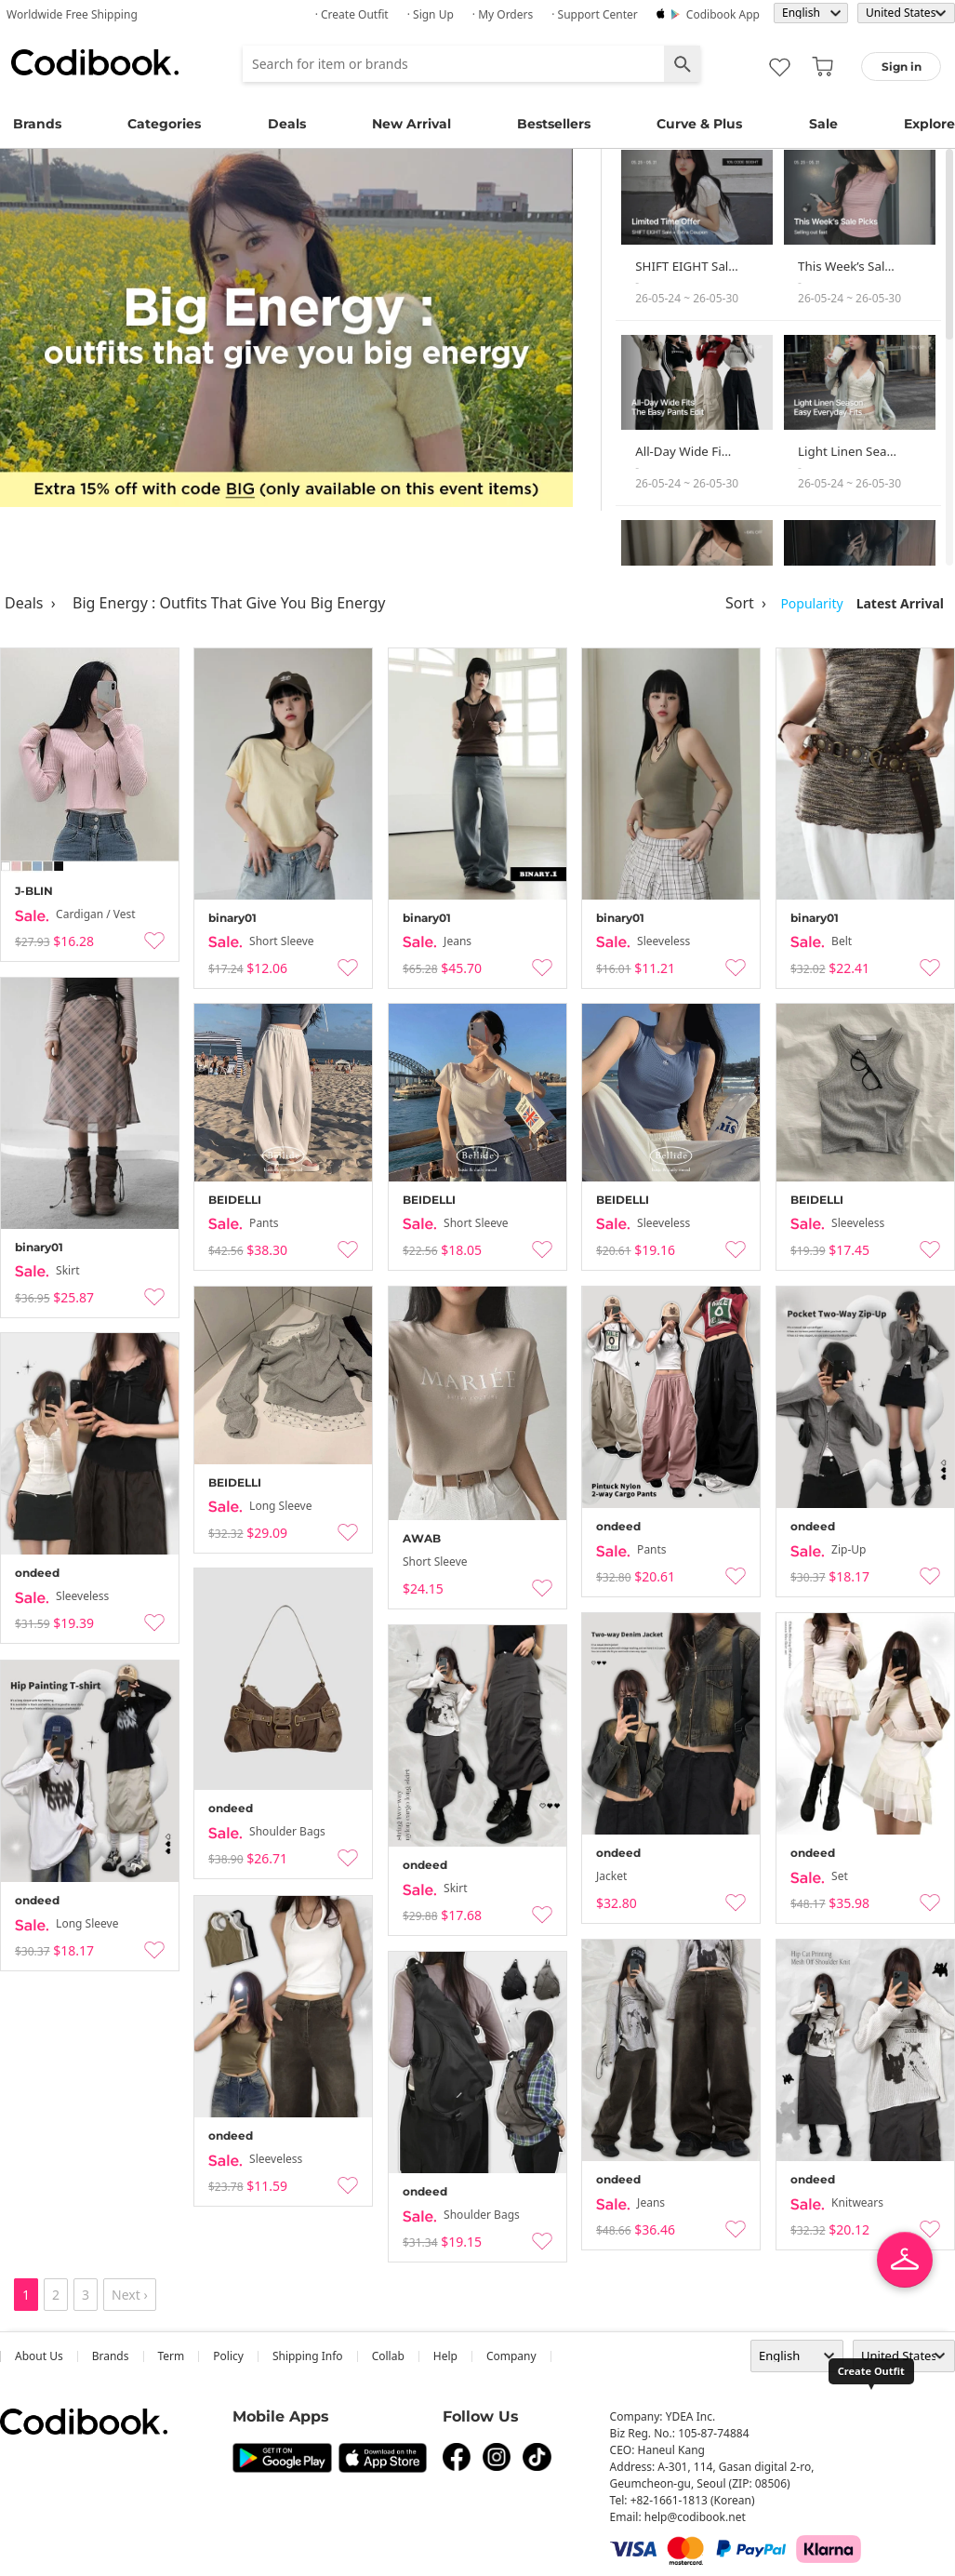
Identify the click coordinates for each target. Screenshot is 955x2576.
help (445, 2356)
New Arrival (411, 123)
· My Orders (502, 14)
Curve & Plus (699, 123)
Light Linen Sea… (847, 451)
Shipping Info (307, 2356)
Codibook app (723, 14)
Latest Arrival (900, 603)
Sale (823, 123)
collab (388, 2356)
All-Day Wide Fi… (683, 451)
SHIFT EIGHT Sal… (686, 266)
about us (39, 2356)
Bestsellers (553, 123)
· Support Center (594, 14)
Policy (228, 2356)
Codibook (95, 62)
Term (171, 2356)
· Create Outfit (352, 14)
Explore (929, 123)
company (511, 2356)
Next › (130, 2294)
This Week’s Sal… (846, 266)
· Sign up (430, 14)
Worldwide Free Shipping (72, 14)
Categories (164, 123)
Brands (37, 123)
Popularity (811, 603)
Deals (287, 123)
